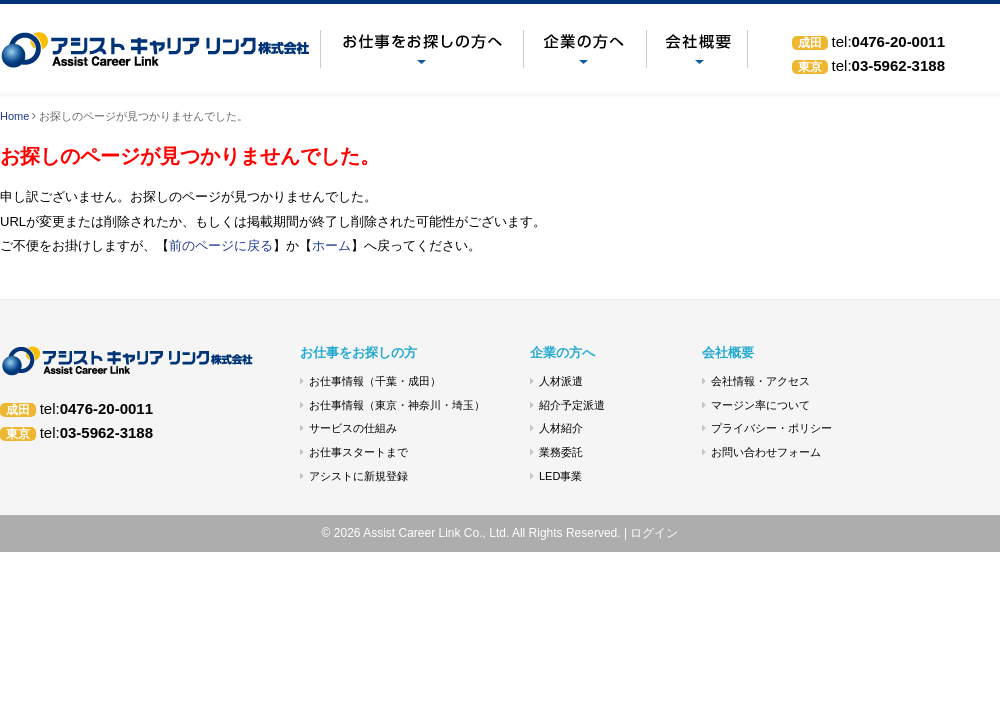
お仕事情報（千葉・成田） (375, 381)
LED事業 (560, 476)
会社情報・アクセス (760, 381)
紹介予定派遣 (572, 405)
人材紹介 (561, 428)
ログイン (654, 533)
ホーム (331, 245)
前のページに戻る (221, 245)
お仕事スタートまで (358, 452)
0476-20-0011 (888, 41)
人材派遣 (561, 381)
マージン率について (760, 405)
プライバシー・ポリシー (771, 428)
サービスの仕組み (353, 428)
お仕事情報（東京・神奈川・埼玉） (397, 405)
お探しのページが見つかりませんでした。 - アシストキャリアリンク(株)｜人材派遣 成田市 (160, 49)
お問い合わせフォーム (766, 452)
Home (14, 116)
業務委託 (561, 452)
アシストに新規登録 (358, 476)
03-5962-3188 (888, 65)
